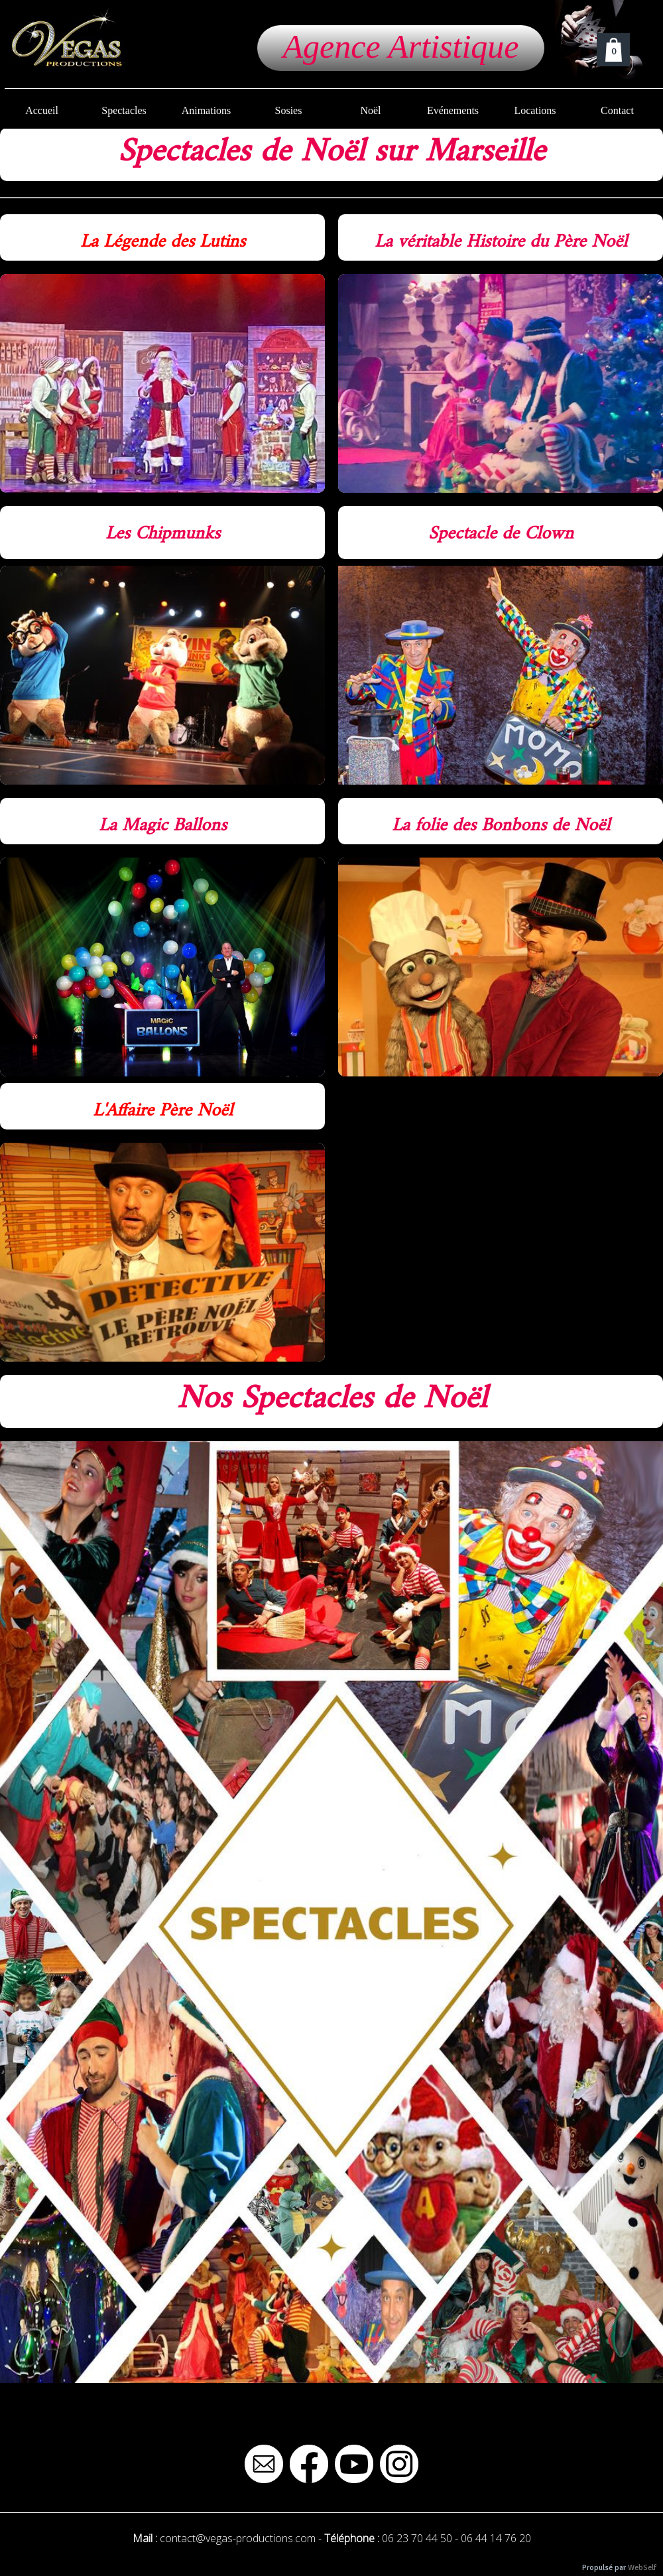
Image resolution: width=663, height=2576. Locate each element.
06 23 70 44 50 (417, 2538)
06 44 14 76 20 (496, 2538)
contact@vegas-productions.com (238, 2538)
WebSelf (642, 2568)
